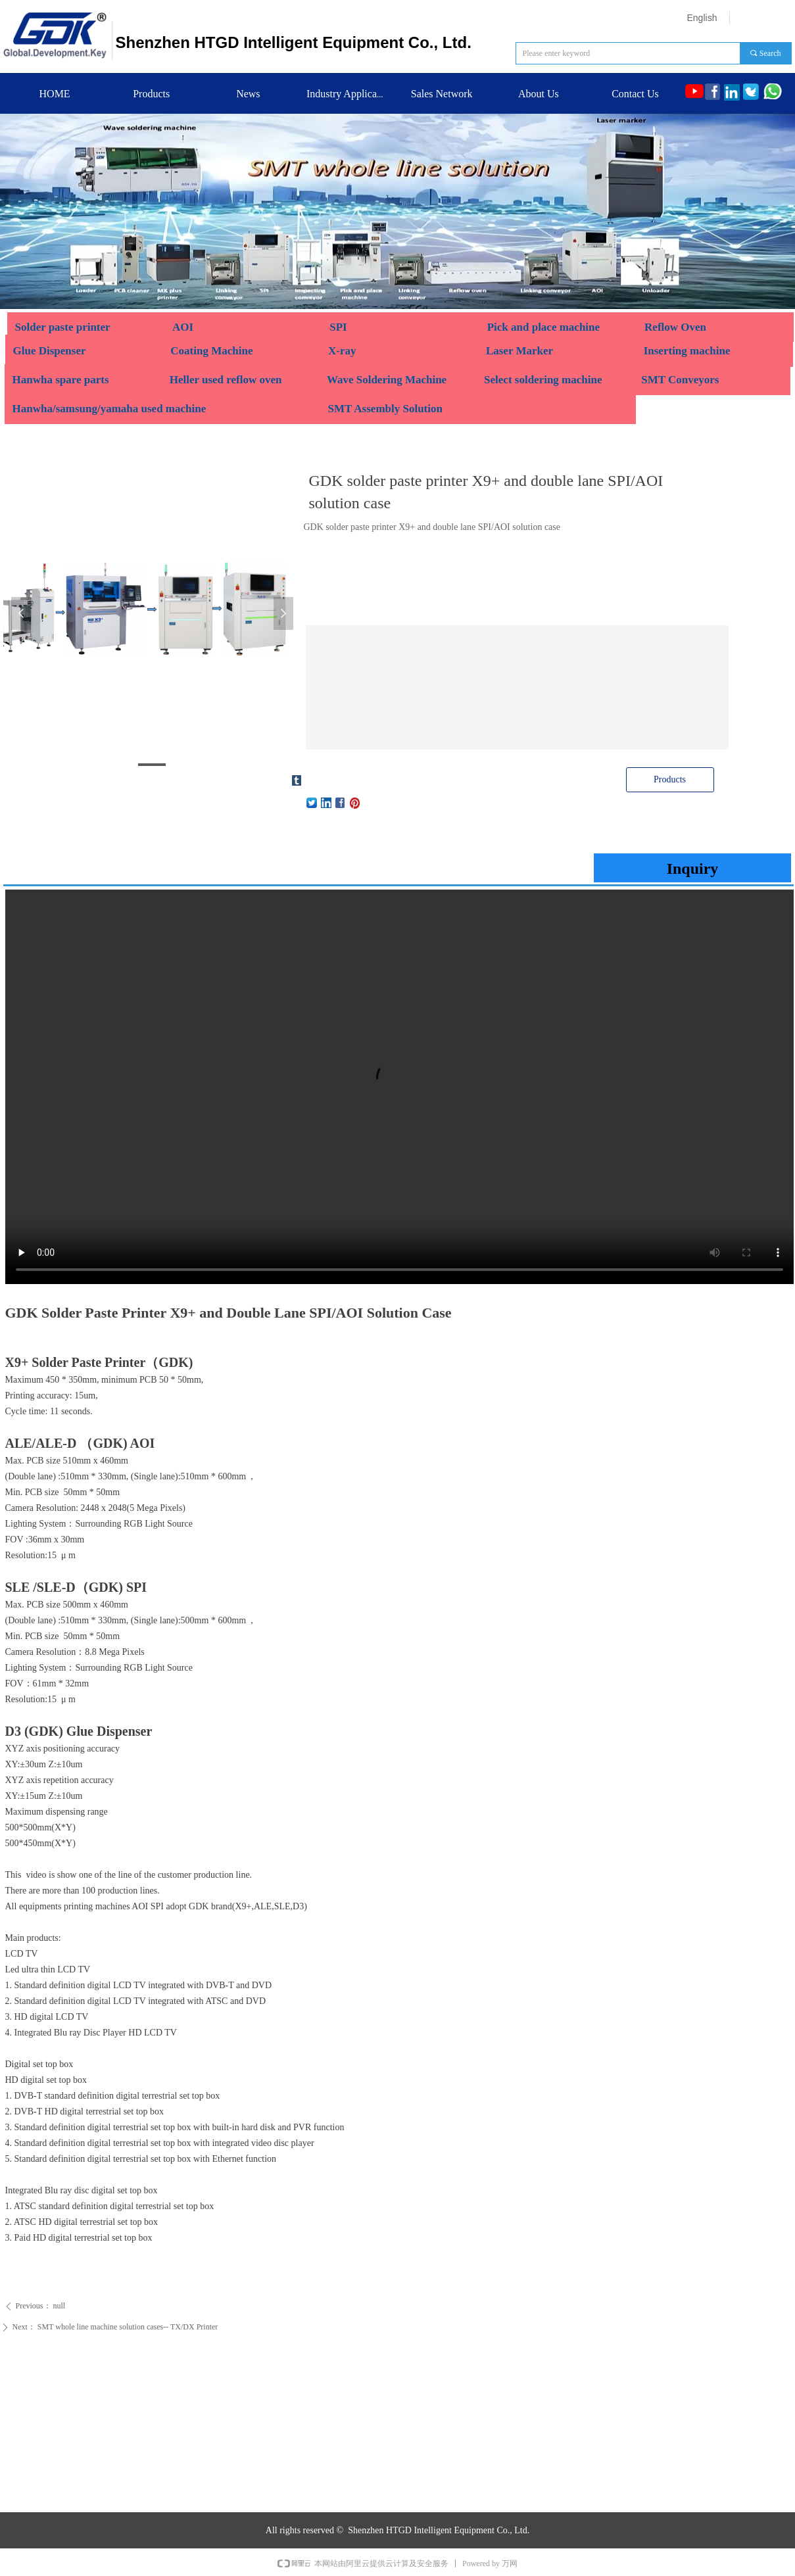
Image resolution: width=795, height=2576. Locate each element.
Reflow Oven (675, 327)
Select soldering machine (543, 379)
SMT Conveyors (680, 379)
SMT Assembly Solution (385, 408)
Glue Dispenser (51, 351)
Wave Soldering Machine (388, 379)
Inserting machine (687, 351)
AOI (182, 327)
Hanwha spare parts (60, 379)
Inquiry (693, 868)
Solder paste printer (62, 327)
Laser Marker (519, 351)
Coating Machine (211, 351)
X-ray (342, 351)
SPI (338, 327)
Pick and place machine (543, 327)
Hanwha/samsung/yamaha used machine (109, 408)
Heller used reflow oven (226, 379)
